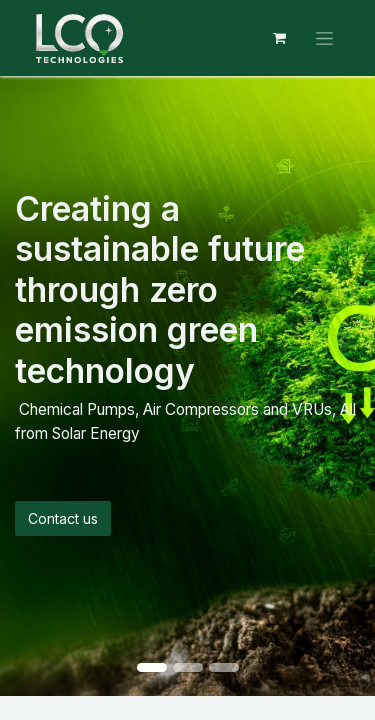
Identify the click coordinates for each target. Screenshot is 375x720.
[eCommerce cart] (279, 38)
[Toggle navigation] (324, 38)
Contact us (63, 518)
